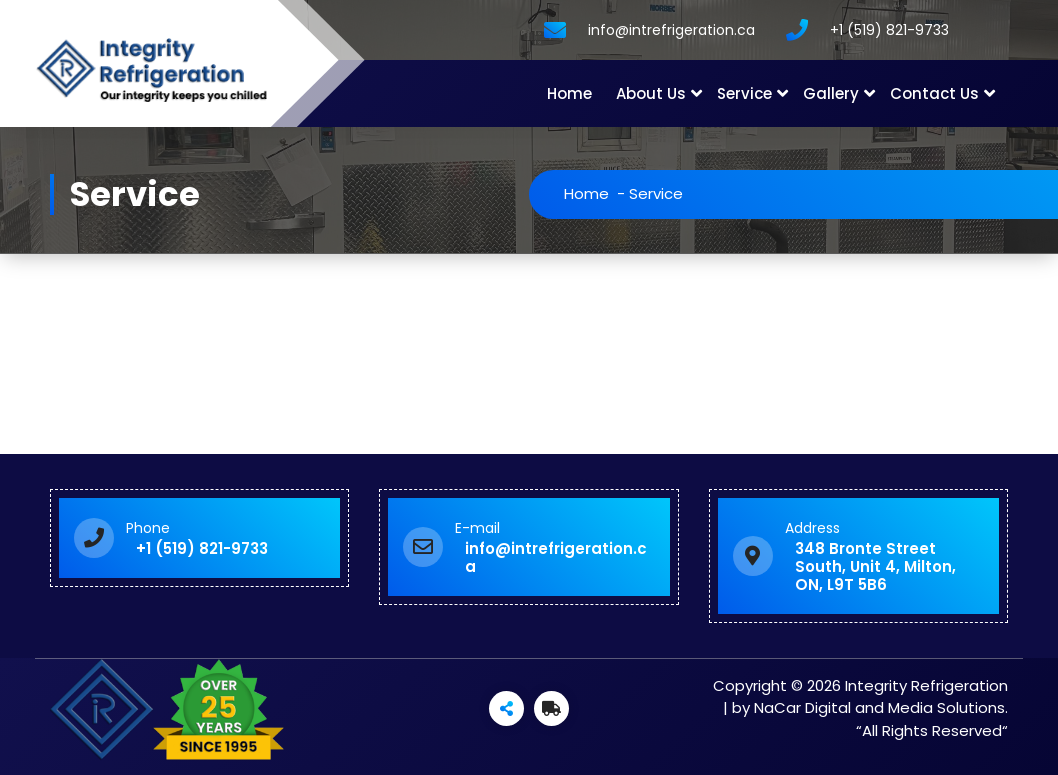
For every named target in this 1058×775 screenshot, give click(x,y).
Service (744, 93)
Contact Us (934, 93)
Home (569, 93)
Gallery (831, 93)
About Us (651, 93)
